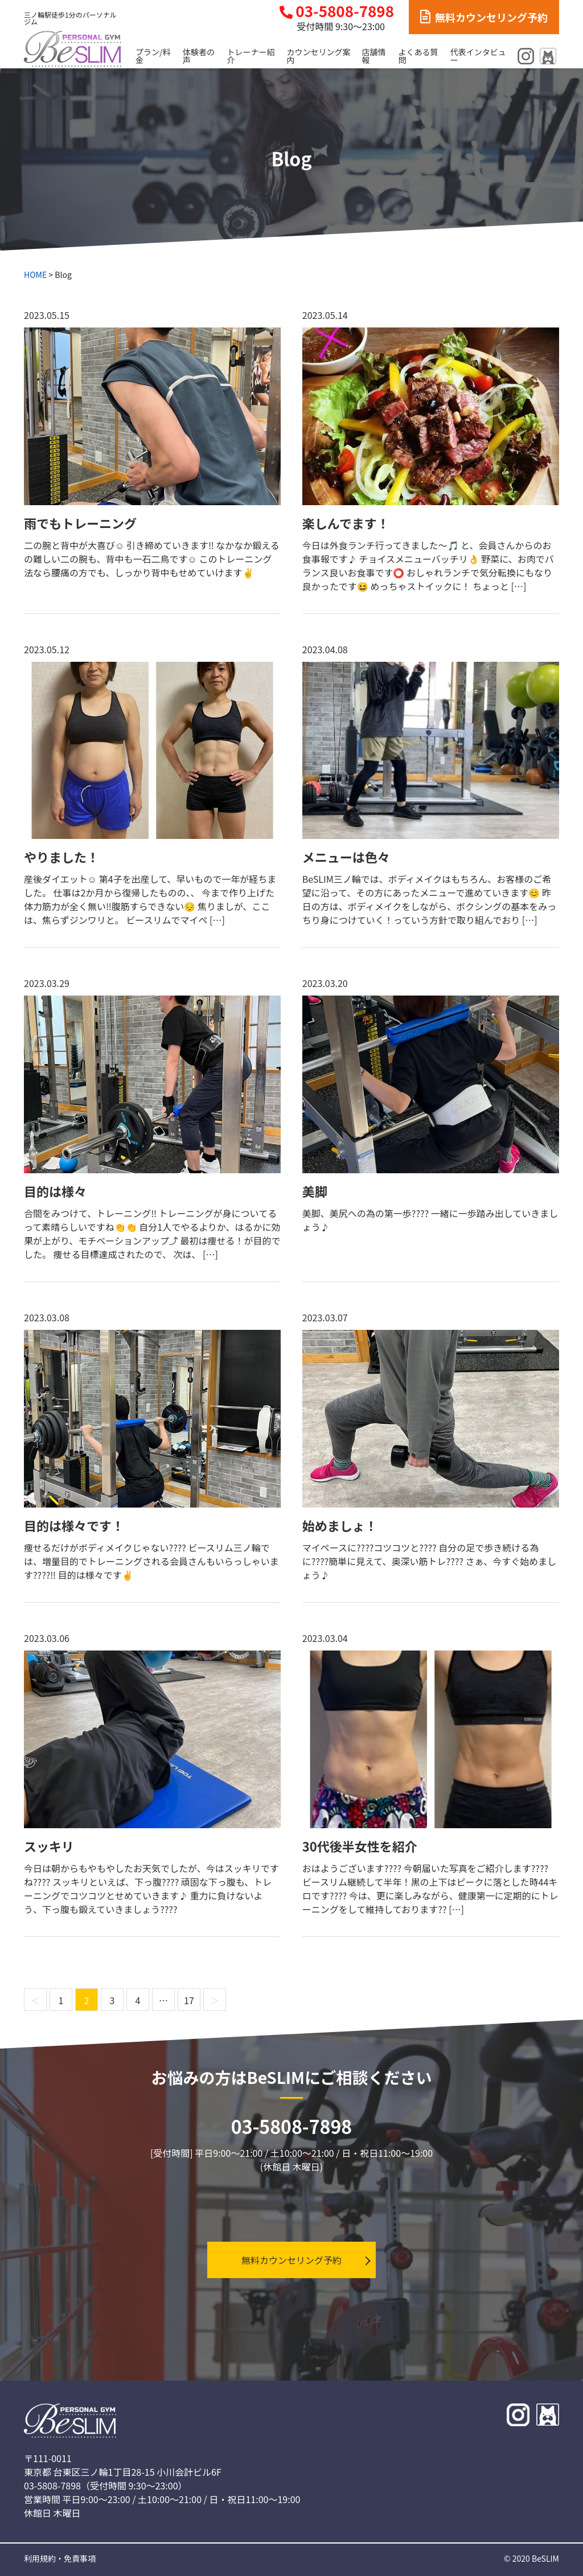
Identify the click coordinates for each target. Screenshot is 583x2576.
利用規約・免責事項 (60, 2558)
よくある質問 (418, 56)
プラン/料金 (153, 56)
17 (189, 2000)
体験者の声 (199, 56)
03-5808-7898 (337, 11)
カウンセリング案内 (318, 56)
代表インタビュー (478, 56)
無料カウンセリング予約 (484, 17)
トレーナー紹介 (251, 56)
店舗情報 (374, 56)
